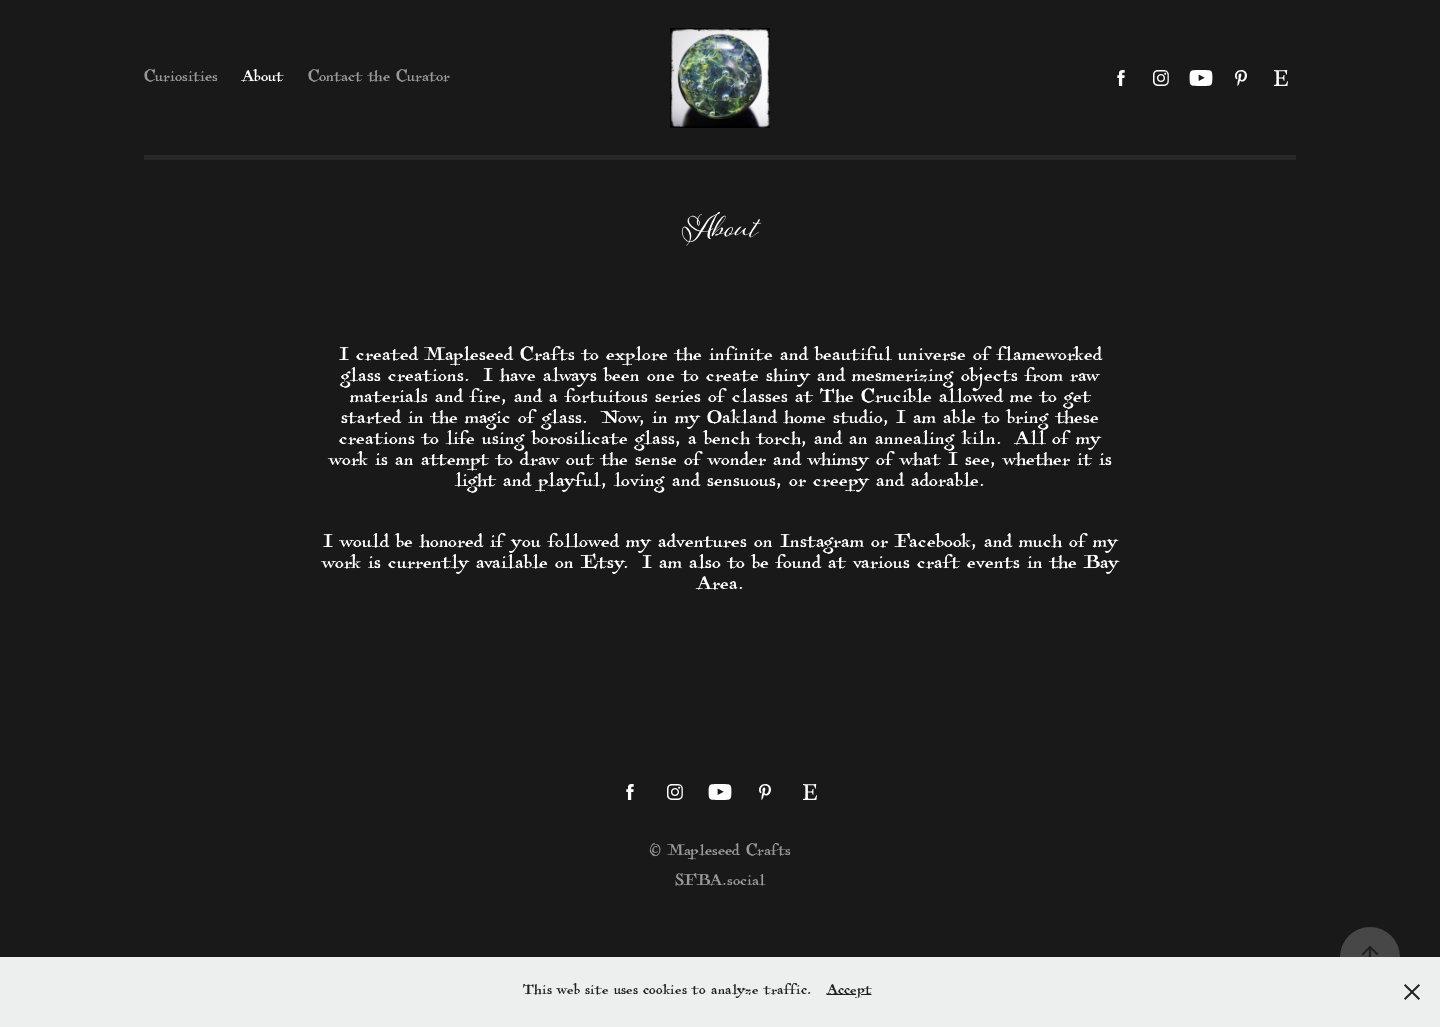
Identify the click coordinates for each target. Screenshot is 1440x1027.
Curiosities (181, 78)
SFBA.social (720, 882)
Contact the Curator (379, 78)
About (262, 78)
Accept (849, 991)
